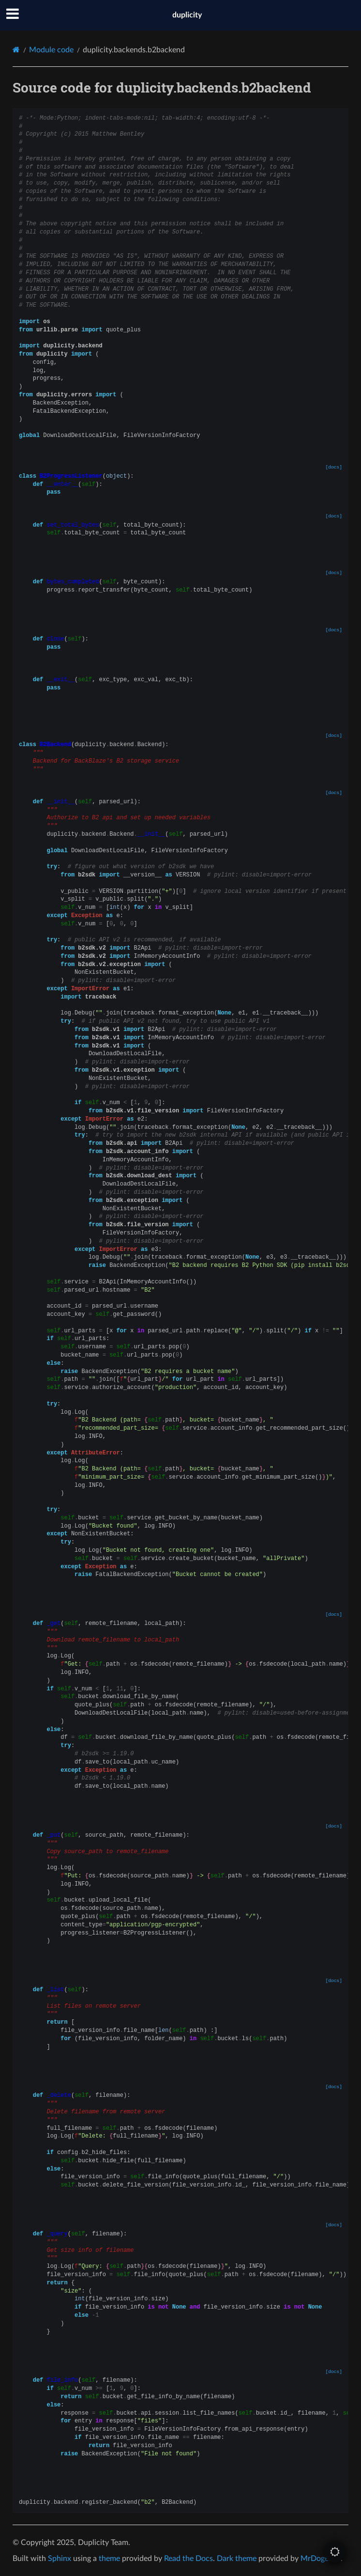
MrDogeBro (321, 2558)
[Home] (16, 50)
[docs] (334, 467)
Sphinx (59, 2558)
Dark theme (236, 2558)
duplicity (187, 15)
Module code (51, 50)
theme (109, 2558)
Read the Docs (188, 2558)
